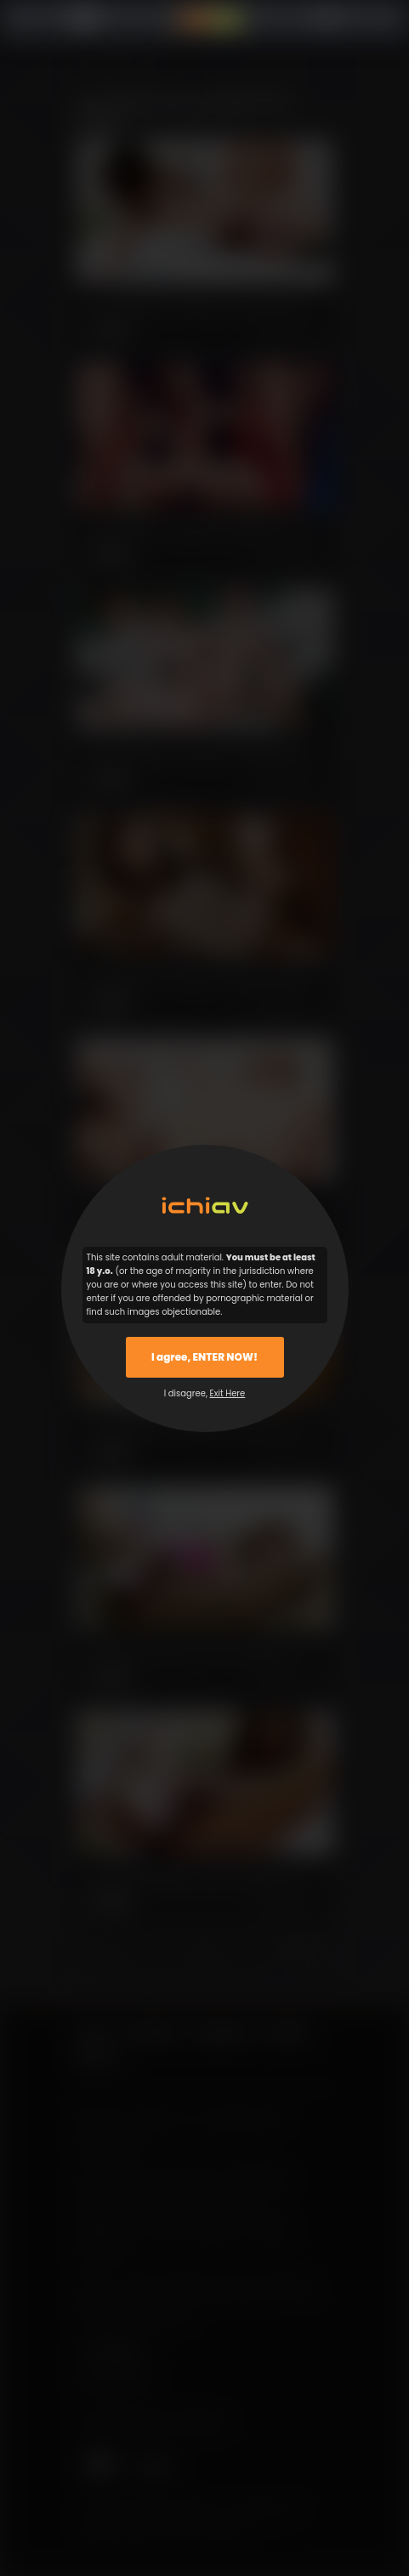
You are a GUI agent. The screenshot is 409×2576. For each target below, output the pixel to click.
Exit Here (228, 1393)
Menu (89, 19)
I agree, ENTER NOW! (204, 1357)
